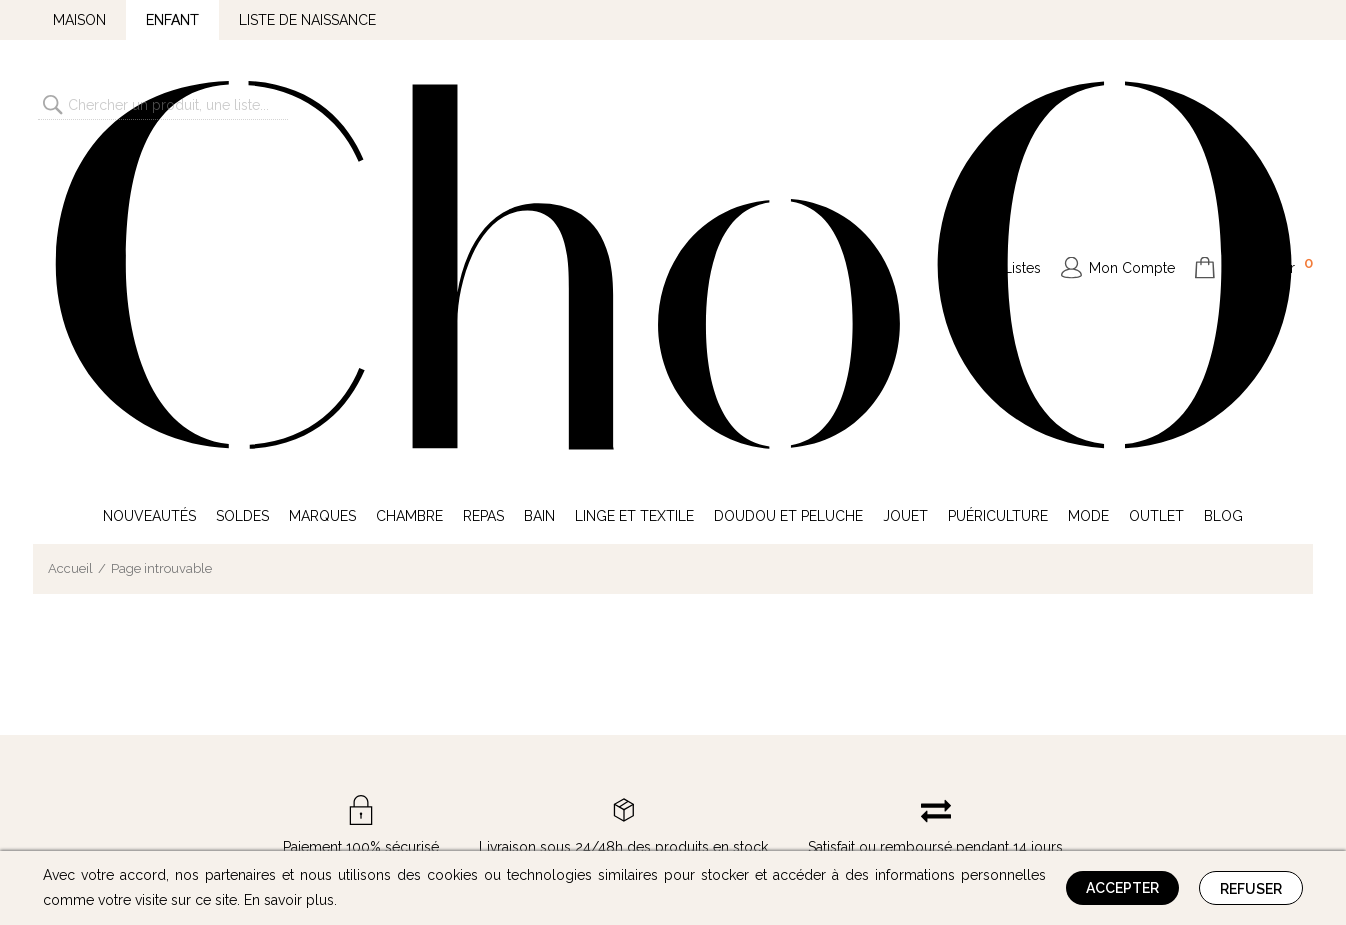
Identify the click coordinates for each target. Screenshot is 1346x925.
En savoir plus (289, 900)
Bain (539, 188)
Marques (322, 188)
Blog (1223, 188)
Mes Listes (1007, 104)
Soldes (242, 188)
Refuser (1251, 889)
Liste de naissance (307, 20)
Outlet (1156, 188)
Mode (1088, 188)
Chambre (409, 188)
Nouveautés (149, 188)
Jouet (905, 188)
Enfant (172, 20)
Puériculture (998, 188)
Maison (79, 20)
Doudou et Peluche (788, 188)
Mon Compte (1132, 104)
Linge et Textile (634, 188)
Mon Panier (1268, 102)
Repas (483, 188)
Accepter (1122, 888)
